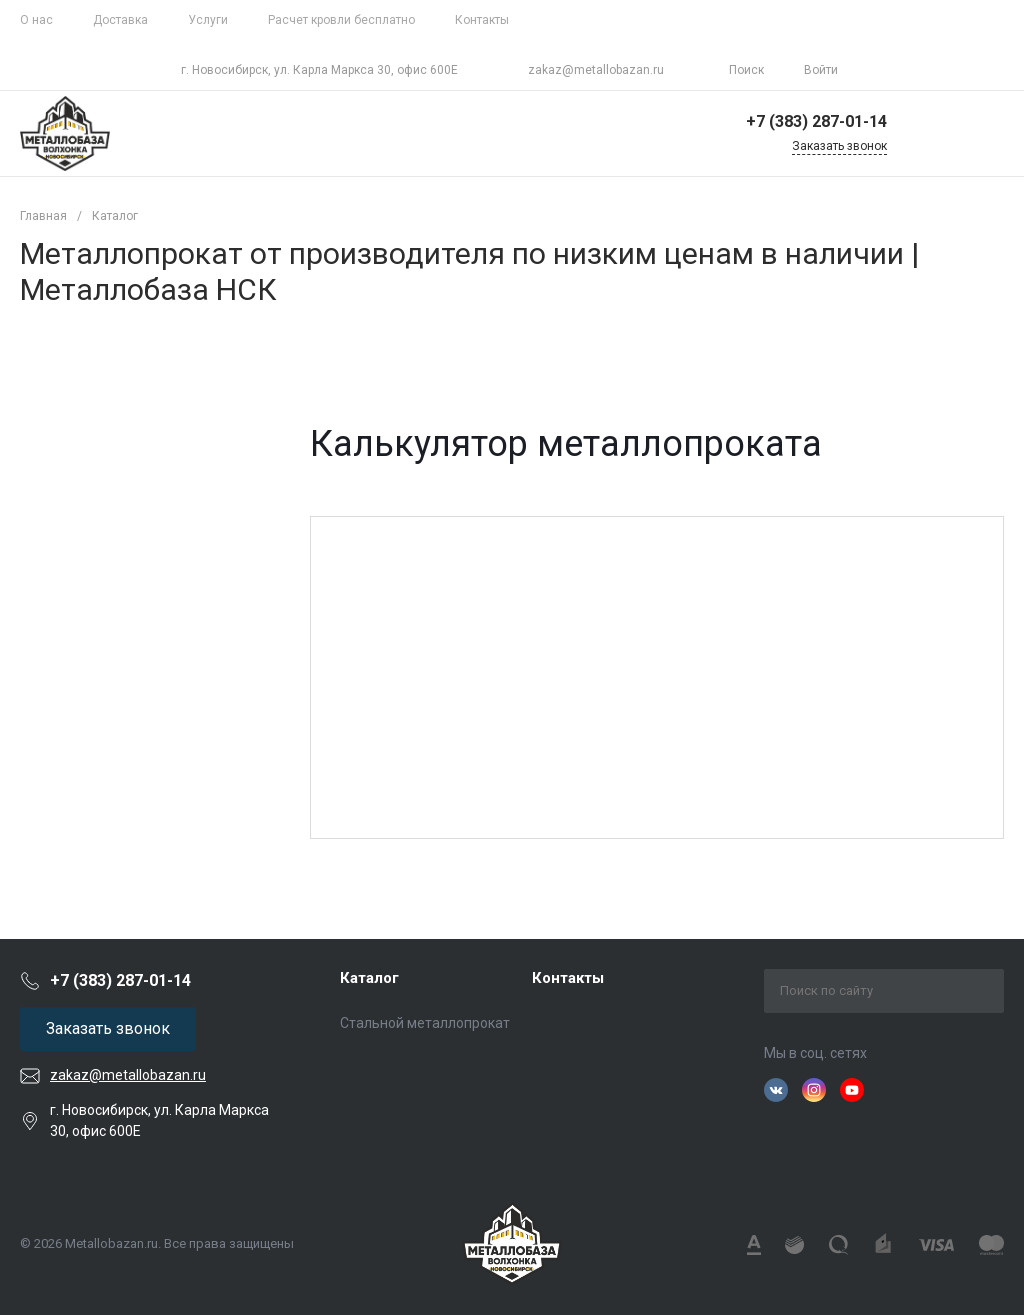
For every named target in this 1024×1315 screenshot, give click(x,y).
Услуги (208, 20)
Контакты (482, 20)
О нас (36, 20)
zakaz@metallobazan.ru (596, 70)
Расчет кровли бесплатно (341, 20)
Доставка (120, 20)
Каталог (369, 978)
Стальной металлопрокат (425, 1023)
